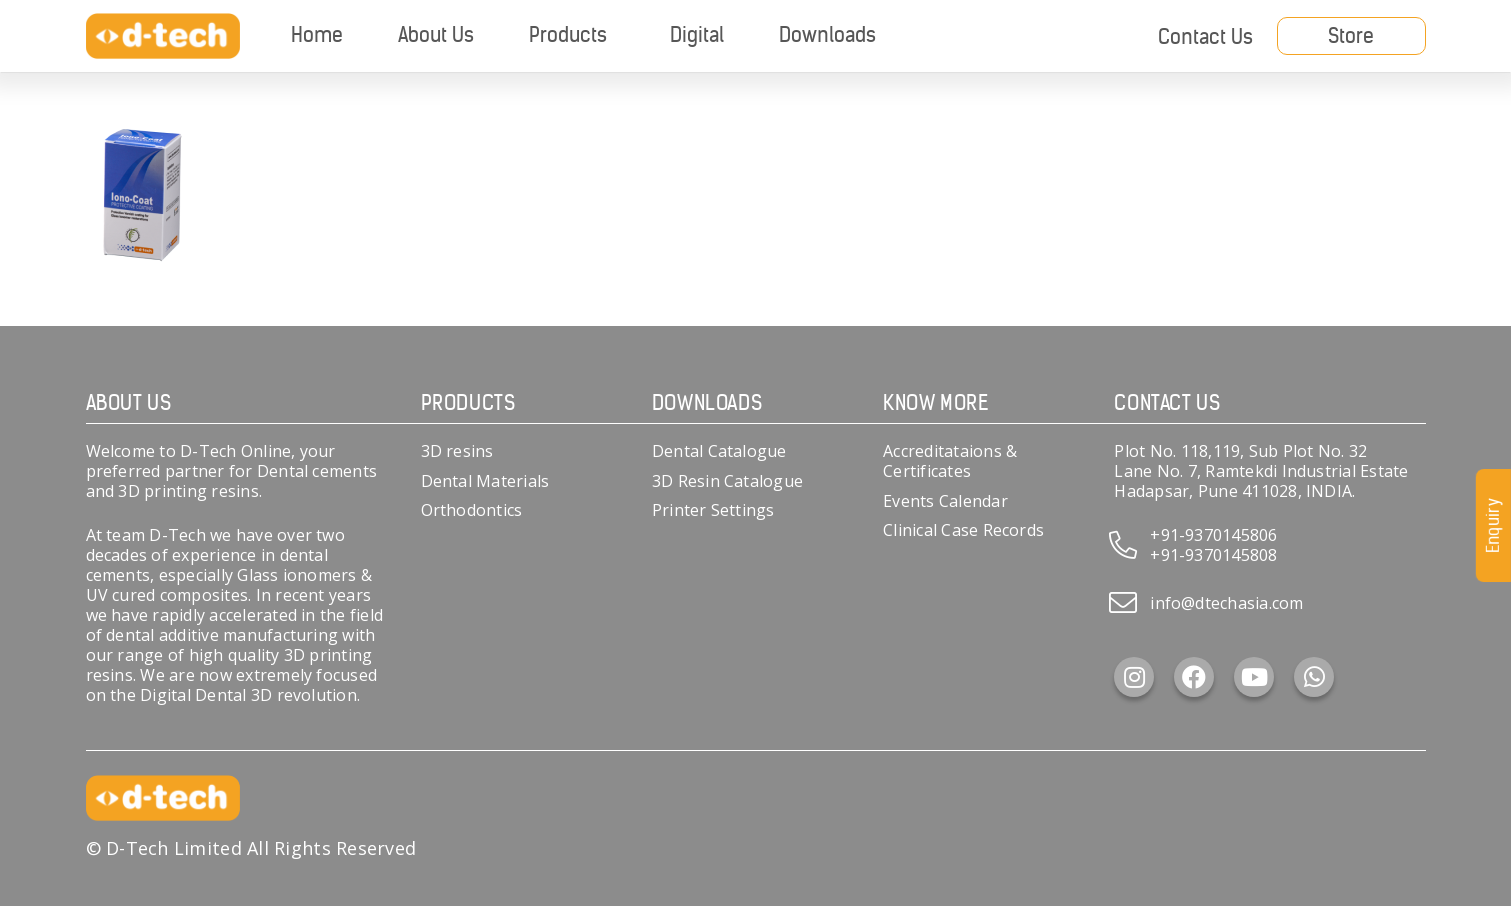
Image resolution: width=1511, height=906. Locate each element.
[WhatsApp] (1314, 677)
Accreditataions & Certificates (950, 461)
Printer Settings (713, 510)
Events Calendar (945, 501)
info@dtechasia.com (1226, 603)
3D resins (457, 451)
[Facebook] (1194, 677)
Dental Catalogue (719, 451)
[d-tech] (163, 36)
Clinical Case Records (963, 530)
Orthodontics (472, 510)
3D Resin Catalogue (727, 481)
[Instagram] (1134, 677)
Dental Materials (485, 481)
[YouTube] (1254, 677)
